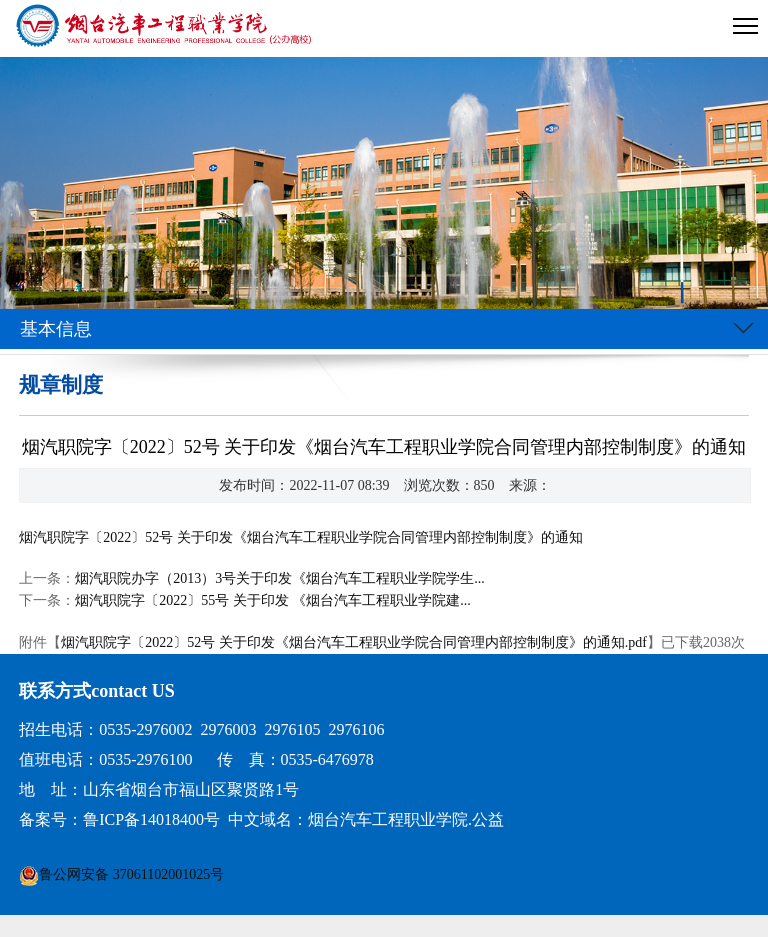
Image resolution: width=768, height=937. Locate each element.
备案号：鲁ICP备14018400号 (119, 819)
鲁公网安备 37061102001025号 (131, 874)
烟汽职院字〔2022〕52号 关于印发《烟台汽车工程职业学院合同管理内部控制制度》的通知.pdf (354, 642)
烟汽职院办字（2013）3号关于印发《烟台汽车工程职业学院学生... (280, 578)
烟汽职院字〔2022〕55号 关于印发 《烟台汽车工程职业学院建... (273, 600)
